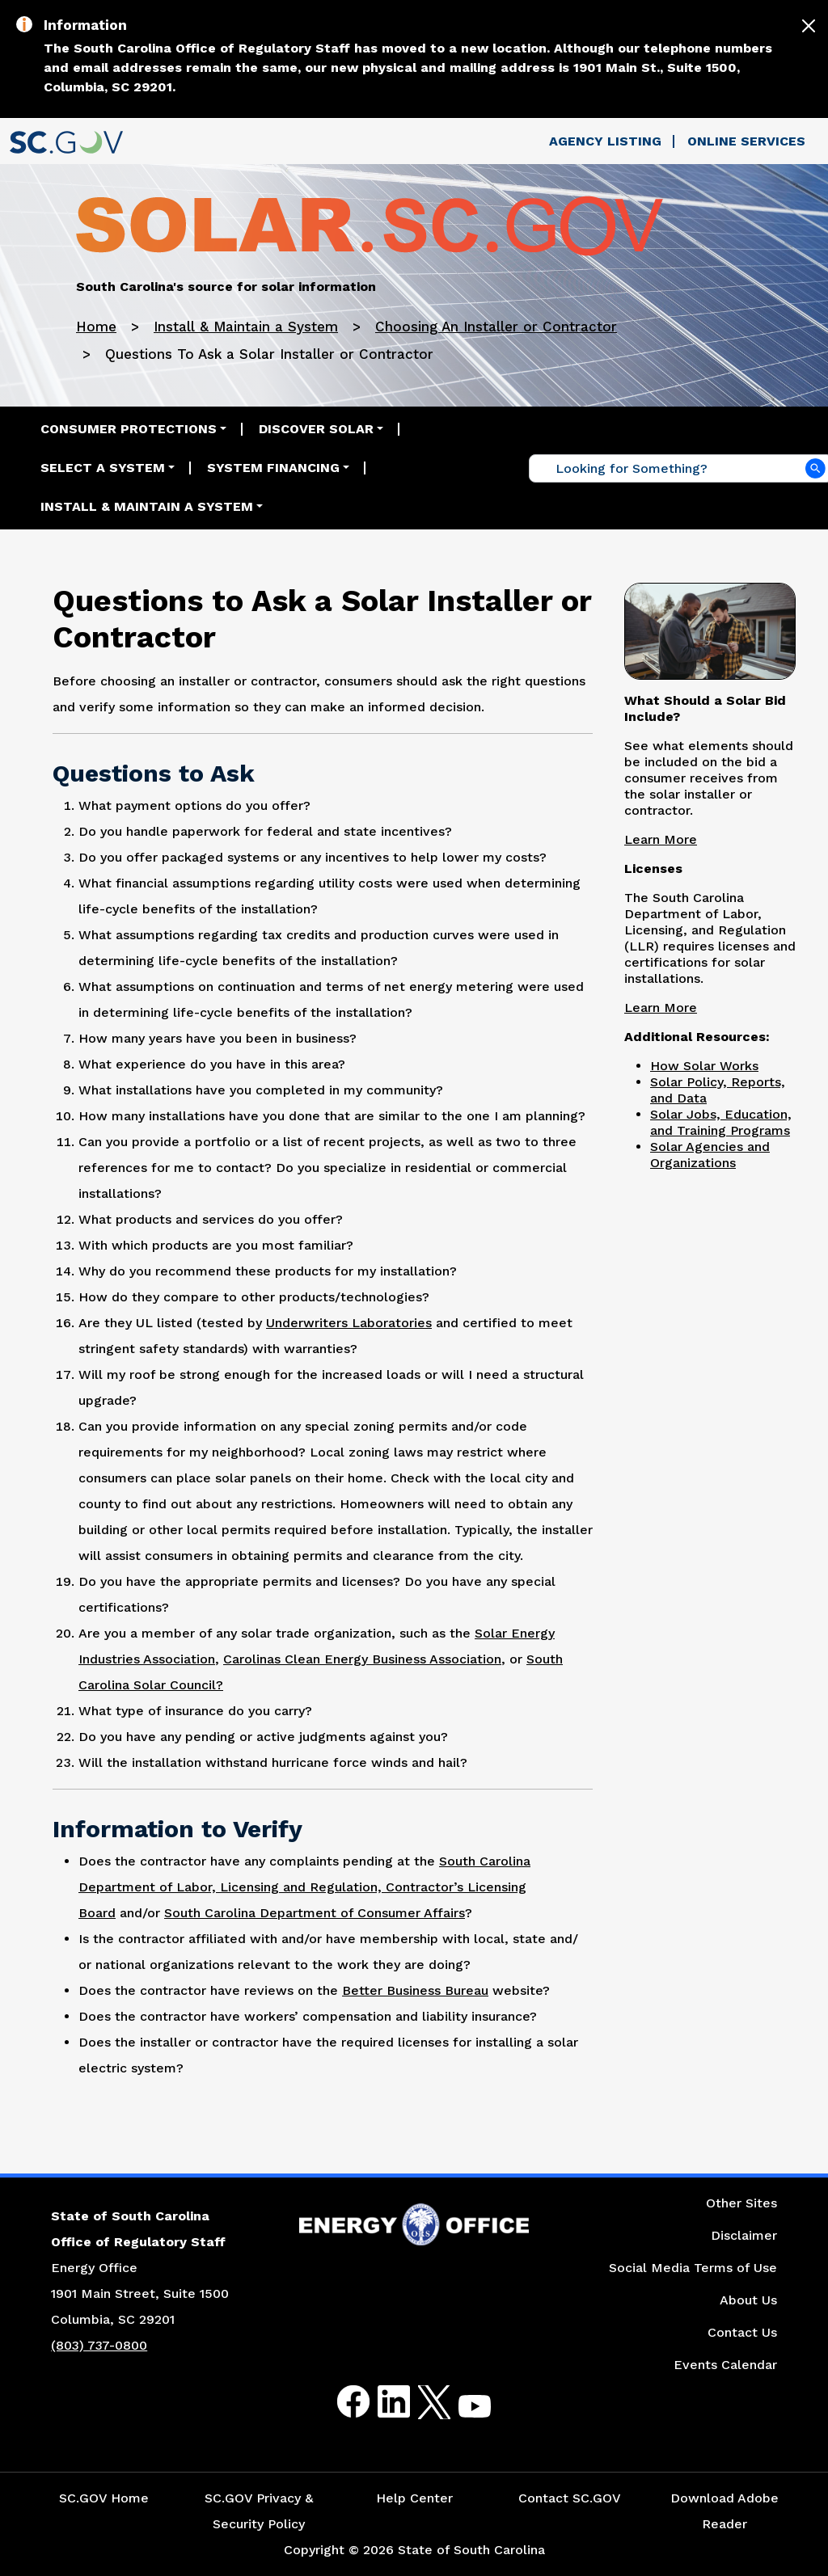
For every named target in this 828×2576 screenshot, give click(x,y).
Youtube (461, 2411)
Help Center (414, 2498)
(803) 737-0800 (99, 2345)
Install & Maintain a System (246, 326)
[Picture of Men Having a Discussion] (710, 630)
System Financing (273, 467)
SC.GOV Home (104, 2498)
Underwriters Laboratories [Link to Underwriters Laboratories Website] (349, 1322)
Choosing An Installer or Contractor (496, 326)
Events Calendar (725, 2364)
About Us (748, 2300)
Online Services (746, 141)
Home (96, 326)
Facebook (340, 2401)
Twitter (420, 2401)
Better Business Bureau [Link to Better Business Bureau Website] (415, 1990)
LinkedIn (380, 2401)
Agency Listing (605, 141)
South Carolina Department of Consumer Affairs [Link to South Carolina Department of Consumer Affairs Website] (314, 1912)
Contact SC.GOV (569, 2498)
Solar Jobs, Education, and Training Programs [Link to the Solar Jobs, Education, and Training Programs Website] (721, 1122)
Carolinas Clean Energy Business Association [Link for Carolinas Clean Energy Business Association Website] (362, 1659)
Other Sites (741, 2203)
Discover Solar (316, 428)
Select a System (102, 467)
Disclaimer (744, 2235)
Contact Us (742, 2332)
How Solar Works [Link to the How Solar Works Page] (704, 1065)
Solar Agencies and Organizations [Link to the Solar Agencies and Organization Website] (710, 1154)
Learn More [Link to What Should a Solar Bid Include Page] (660, 839)
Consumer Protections (128, 428)
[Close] (808, 26)
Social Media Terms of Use (693, 2267)
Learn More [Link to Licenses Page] (660, 1007)
